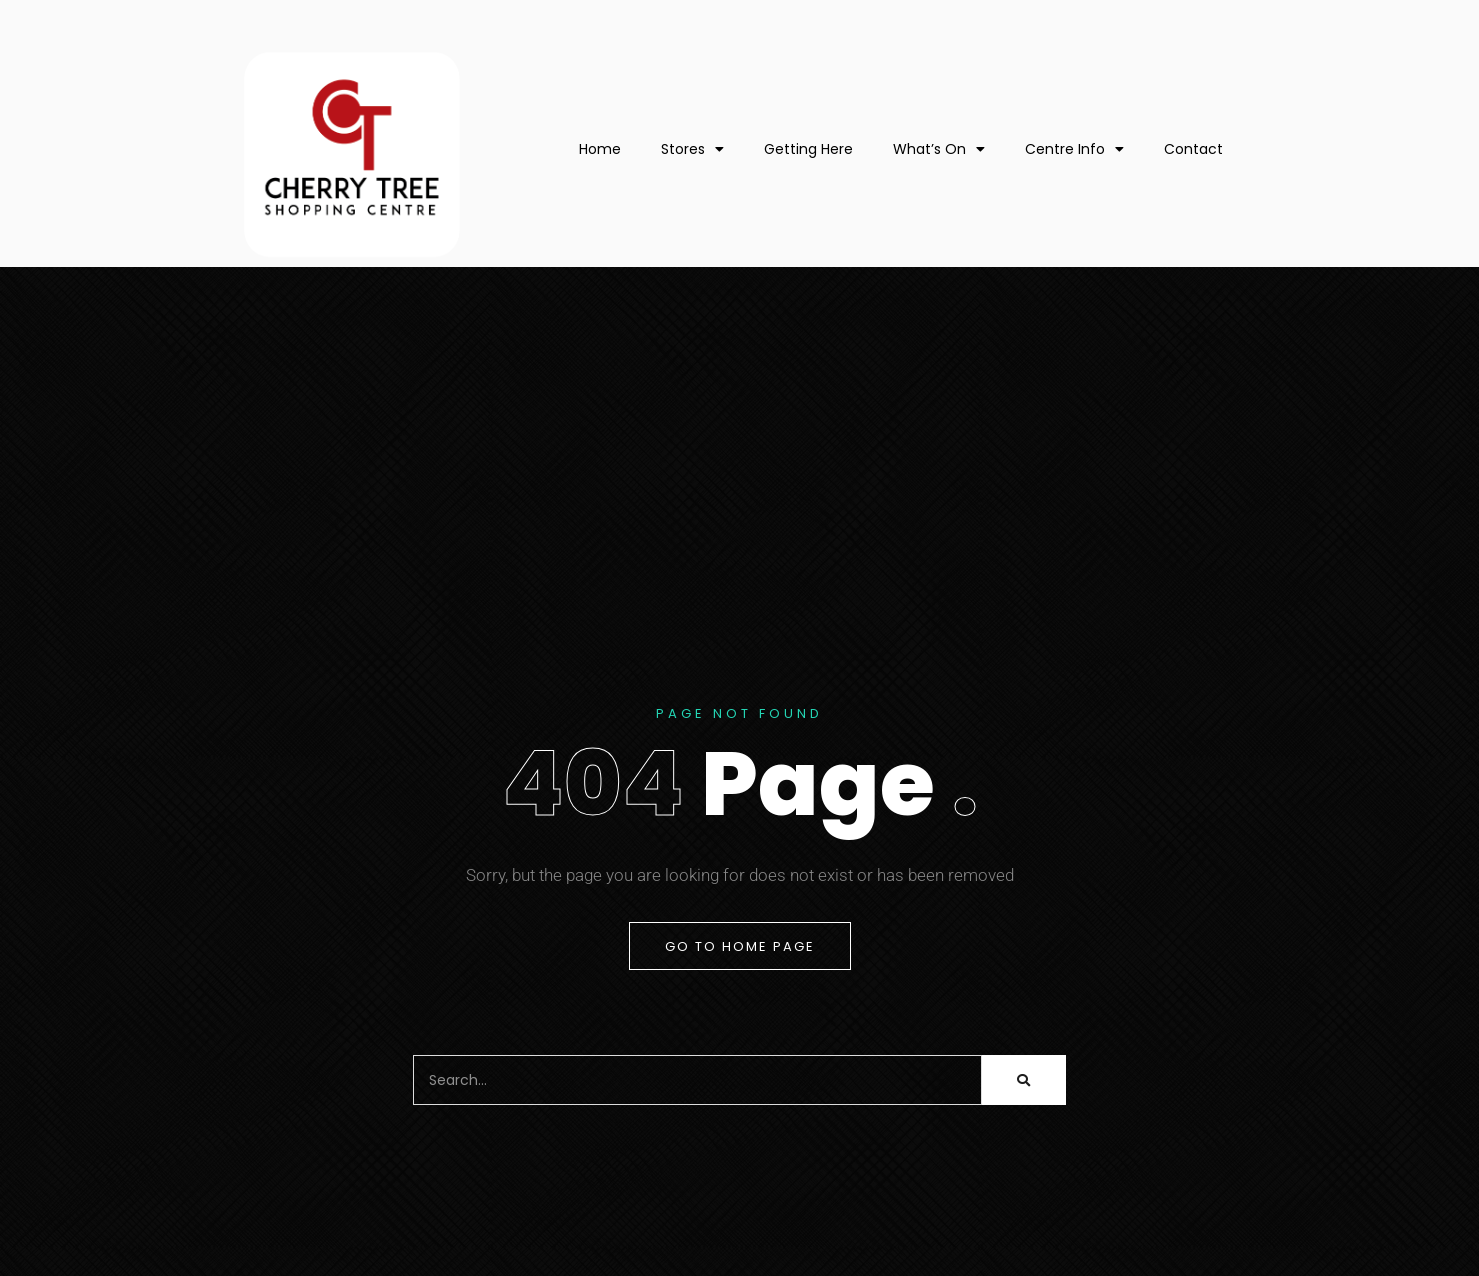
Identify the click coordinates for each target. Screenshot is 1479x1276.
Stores (692, 149)
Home (600, 149)
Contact (1193, 149)
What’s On (939, 149)
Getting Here (808, 149)
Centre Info (1074, 149)
